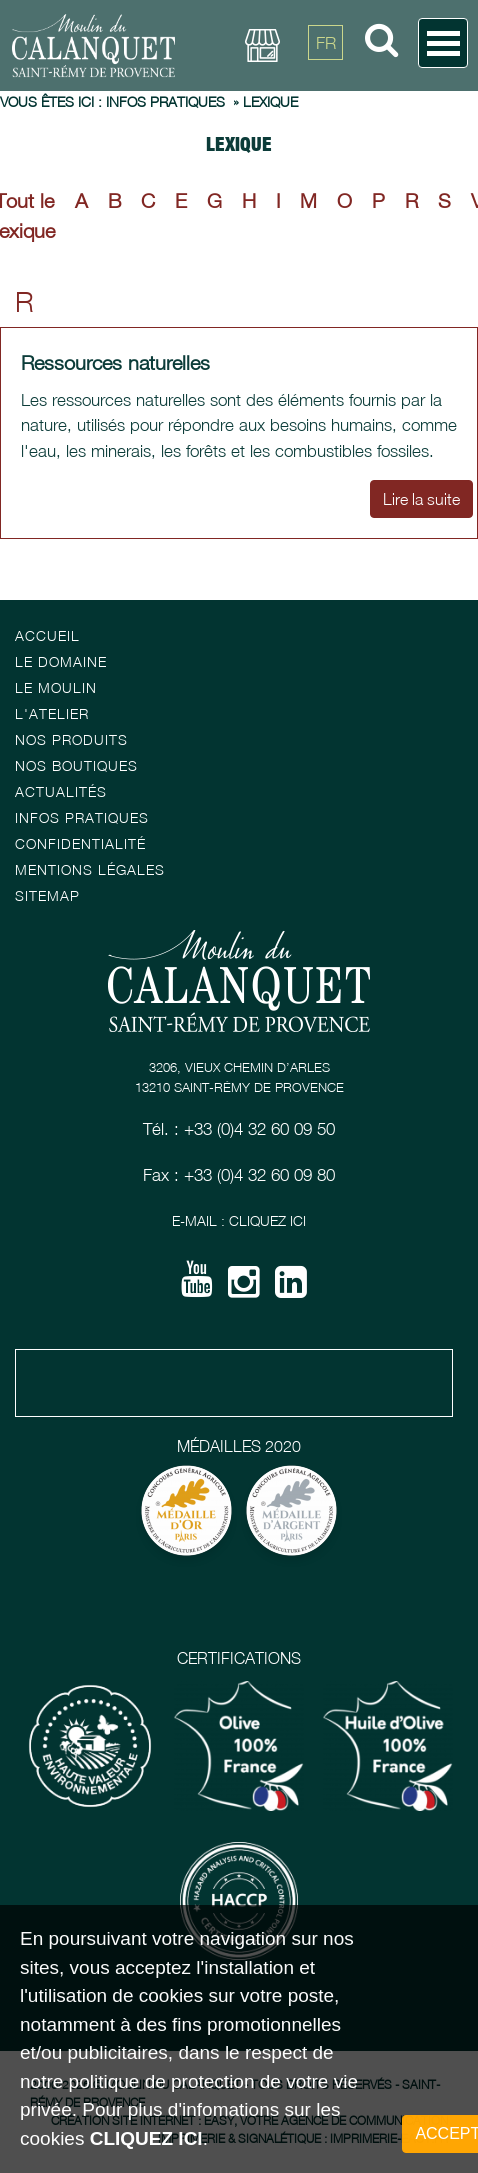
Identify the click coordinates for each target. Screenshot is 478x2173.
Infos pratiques (82, 817)
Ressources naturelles (115, 323)
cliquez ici (146, 2138)
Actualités (61, 791)
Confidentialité (80, 843)
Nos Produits (71, 739)
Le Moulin (56, 687)
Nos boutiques (76, 765)
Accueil (47, 635)
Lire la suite (421, 461)
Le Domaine (61, 661)
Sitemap (47, 895)
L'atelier (52, 713)
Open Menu (443, 43)
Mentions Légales (90, 869)
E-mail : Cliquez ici (239, 1220)
